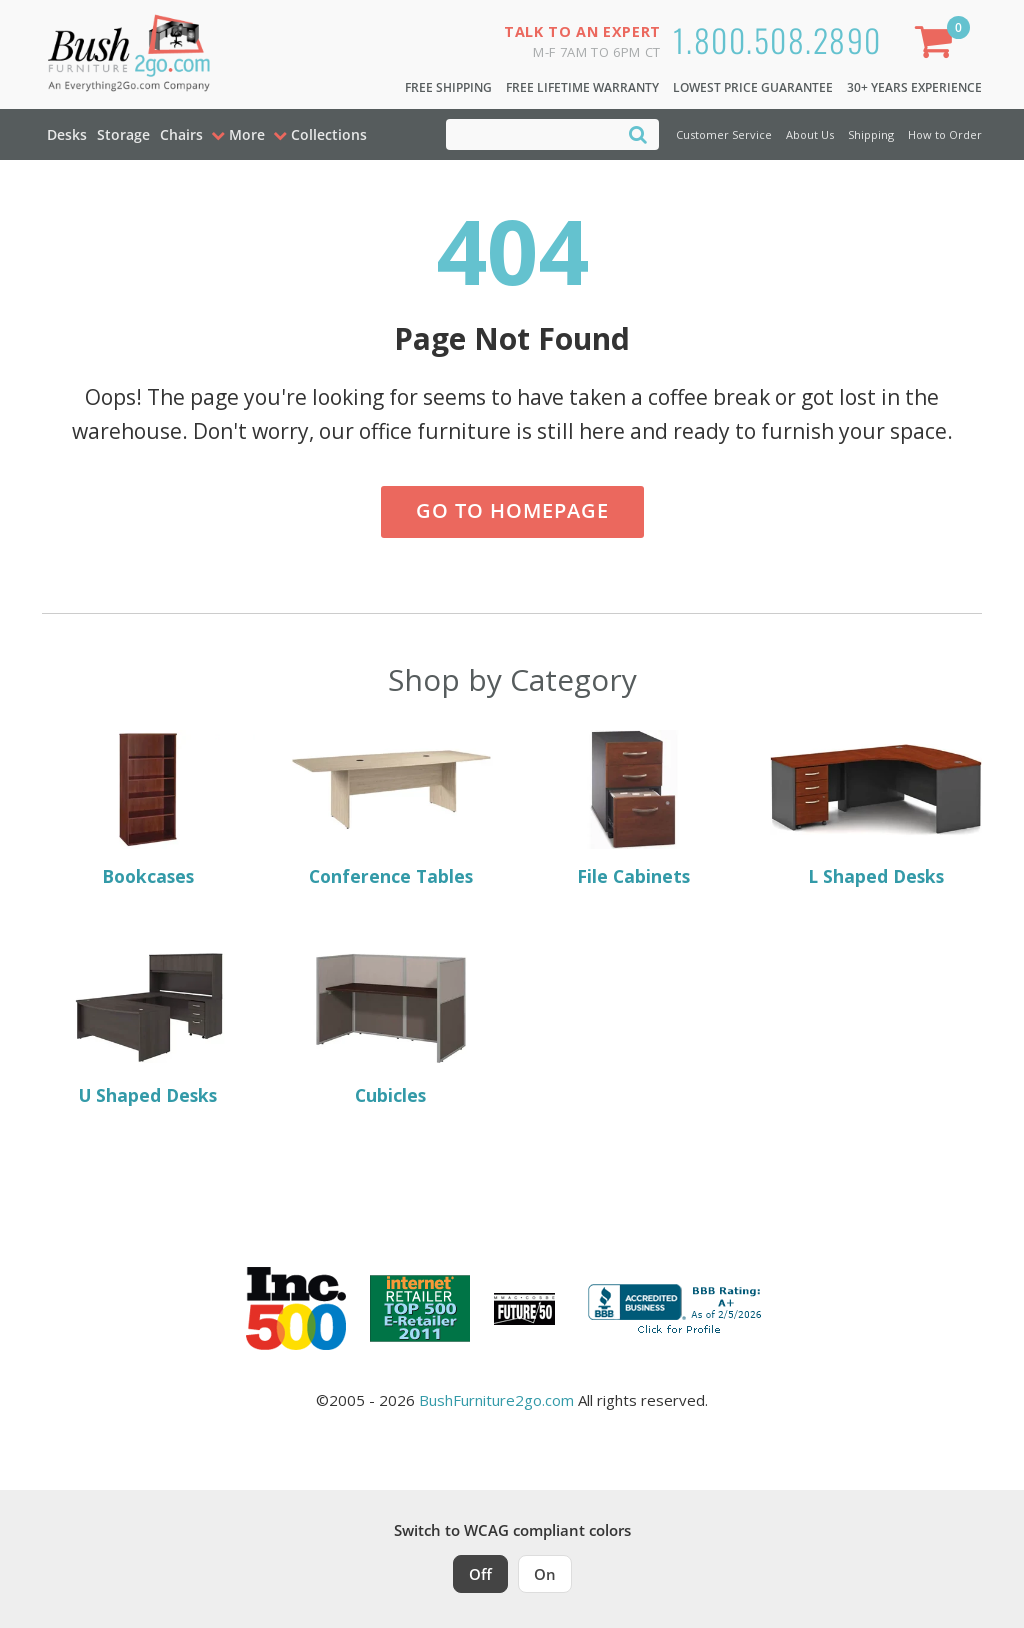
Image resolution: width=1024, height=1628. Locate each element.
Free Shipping (448, 87)
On (545, 1574)
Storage (123, 134)
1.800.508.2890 (777, 39)
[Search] (638, 133)
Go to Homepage (512, 510)
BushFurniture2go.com (496, 1400)
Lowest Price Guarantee (753, 87)
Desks (67, 134)
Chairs (181, 134)
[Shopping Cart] (938, 45)
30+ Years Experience (914, 87)
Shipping (871, 134)
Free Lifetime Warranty (582, 87)
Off (480, 1574)
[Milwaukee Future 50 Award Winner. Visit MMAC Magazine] (524, 1309)
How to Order (945, 134)
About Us (810, 134)
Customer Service (724, 134)
